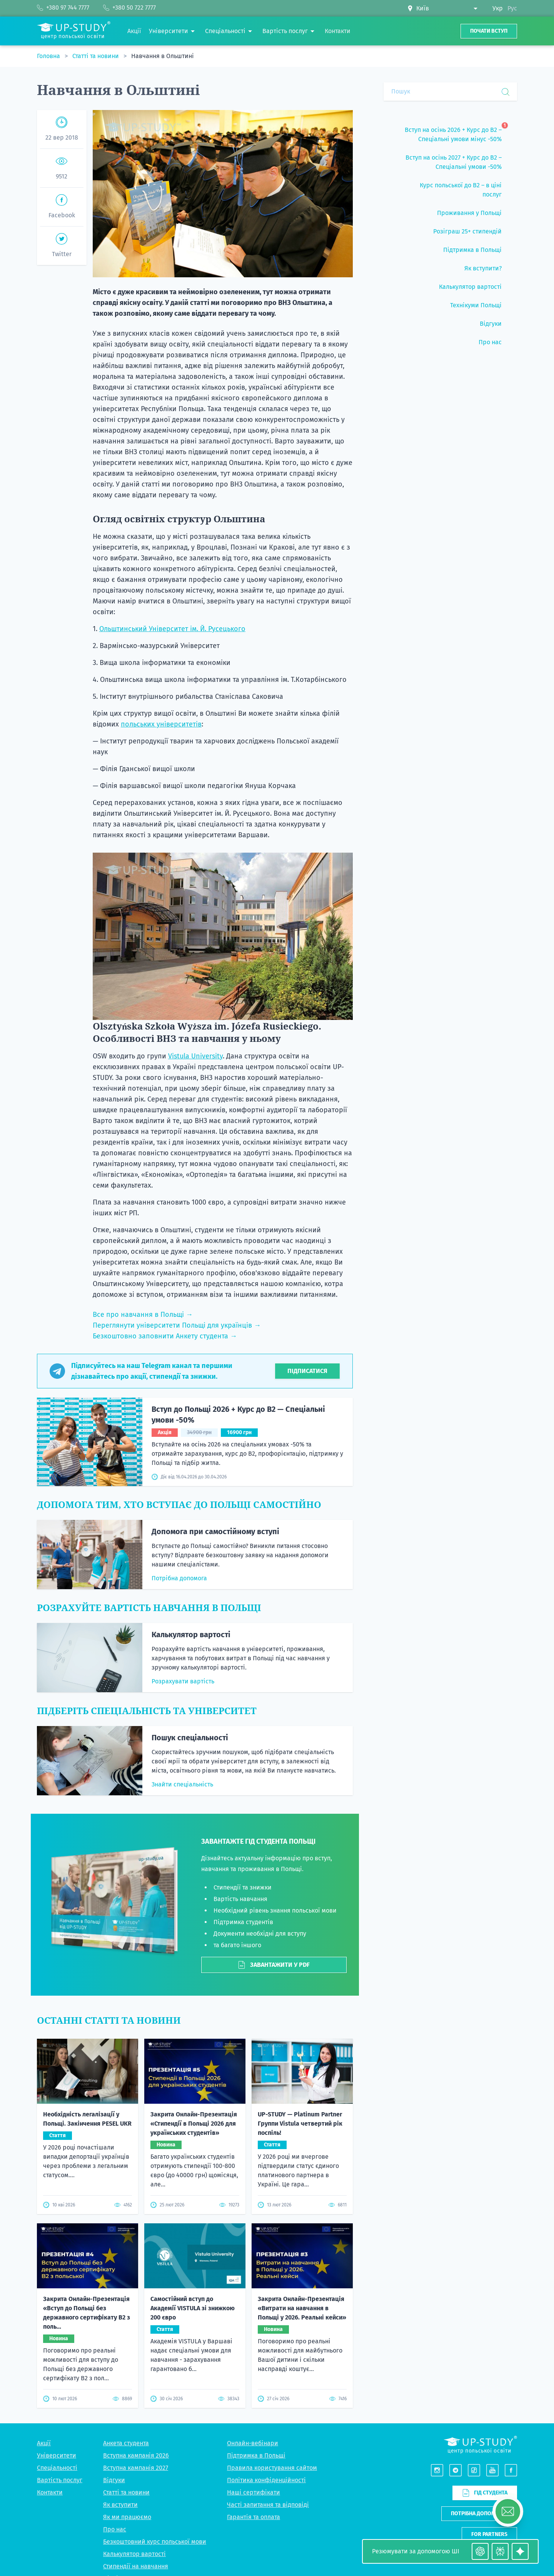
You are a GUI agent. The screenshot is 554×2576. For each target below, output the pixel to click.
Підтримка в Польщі (256, 2305)
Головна (49, 56)
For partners (489, 2384)
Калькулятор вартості (191, 1634)
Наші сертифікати (253, 2342)
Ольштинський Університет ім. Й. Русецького (172, 629)
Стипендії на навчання (135, 2415)
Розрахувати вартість (183, 1681)
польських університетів (161, 724)
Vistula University (195, 1056)
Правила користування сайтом (272, 2317)
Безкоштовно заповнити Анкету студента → (165, 1336)
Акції (44, 2292)
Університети (56, 2305)
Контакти (50, 2342)
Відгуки (114, 2329)
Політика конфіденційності (266, 2329)
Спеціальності (57, 2317)
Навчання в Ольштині (162, 56)
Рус (512, 8)
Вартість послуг (59, 2329)
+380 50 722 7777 (495, 2494)
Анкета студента (126, 2292)
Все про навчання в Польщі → (143, 1314)
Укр (497, 8)
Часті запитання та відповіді (268, 2354)
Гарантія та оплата (253, 2366)
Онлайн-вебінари (252, 2292)
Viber (481, 2503)
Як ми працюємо (127, 2366)
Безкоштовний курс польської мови (154, 2391)
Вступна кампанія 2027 (135, 2317)
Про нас (114, 2379)
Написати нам (488, 2405)
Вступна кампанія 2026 (136, 2305)
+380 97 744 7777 (495, 2485)
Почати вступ (488, 31)
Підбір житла (122, 2428)
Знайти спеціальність (182, 1784)
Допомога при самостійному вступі (215, 1531)
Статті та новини (96, 56)
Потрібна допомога (179, 1578)
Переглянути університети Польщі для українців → (177, 1325)
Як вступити (120, 2354)
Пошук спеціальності (190, 1737)
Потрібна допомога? (479, 2363)
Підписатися (307, 1371)
